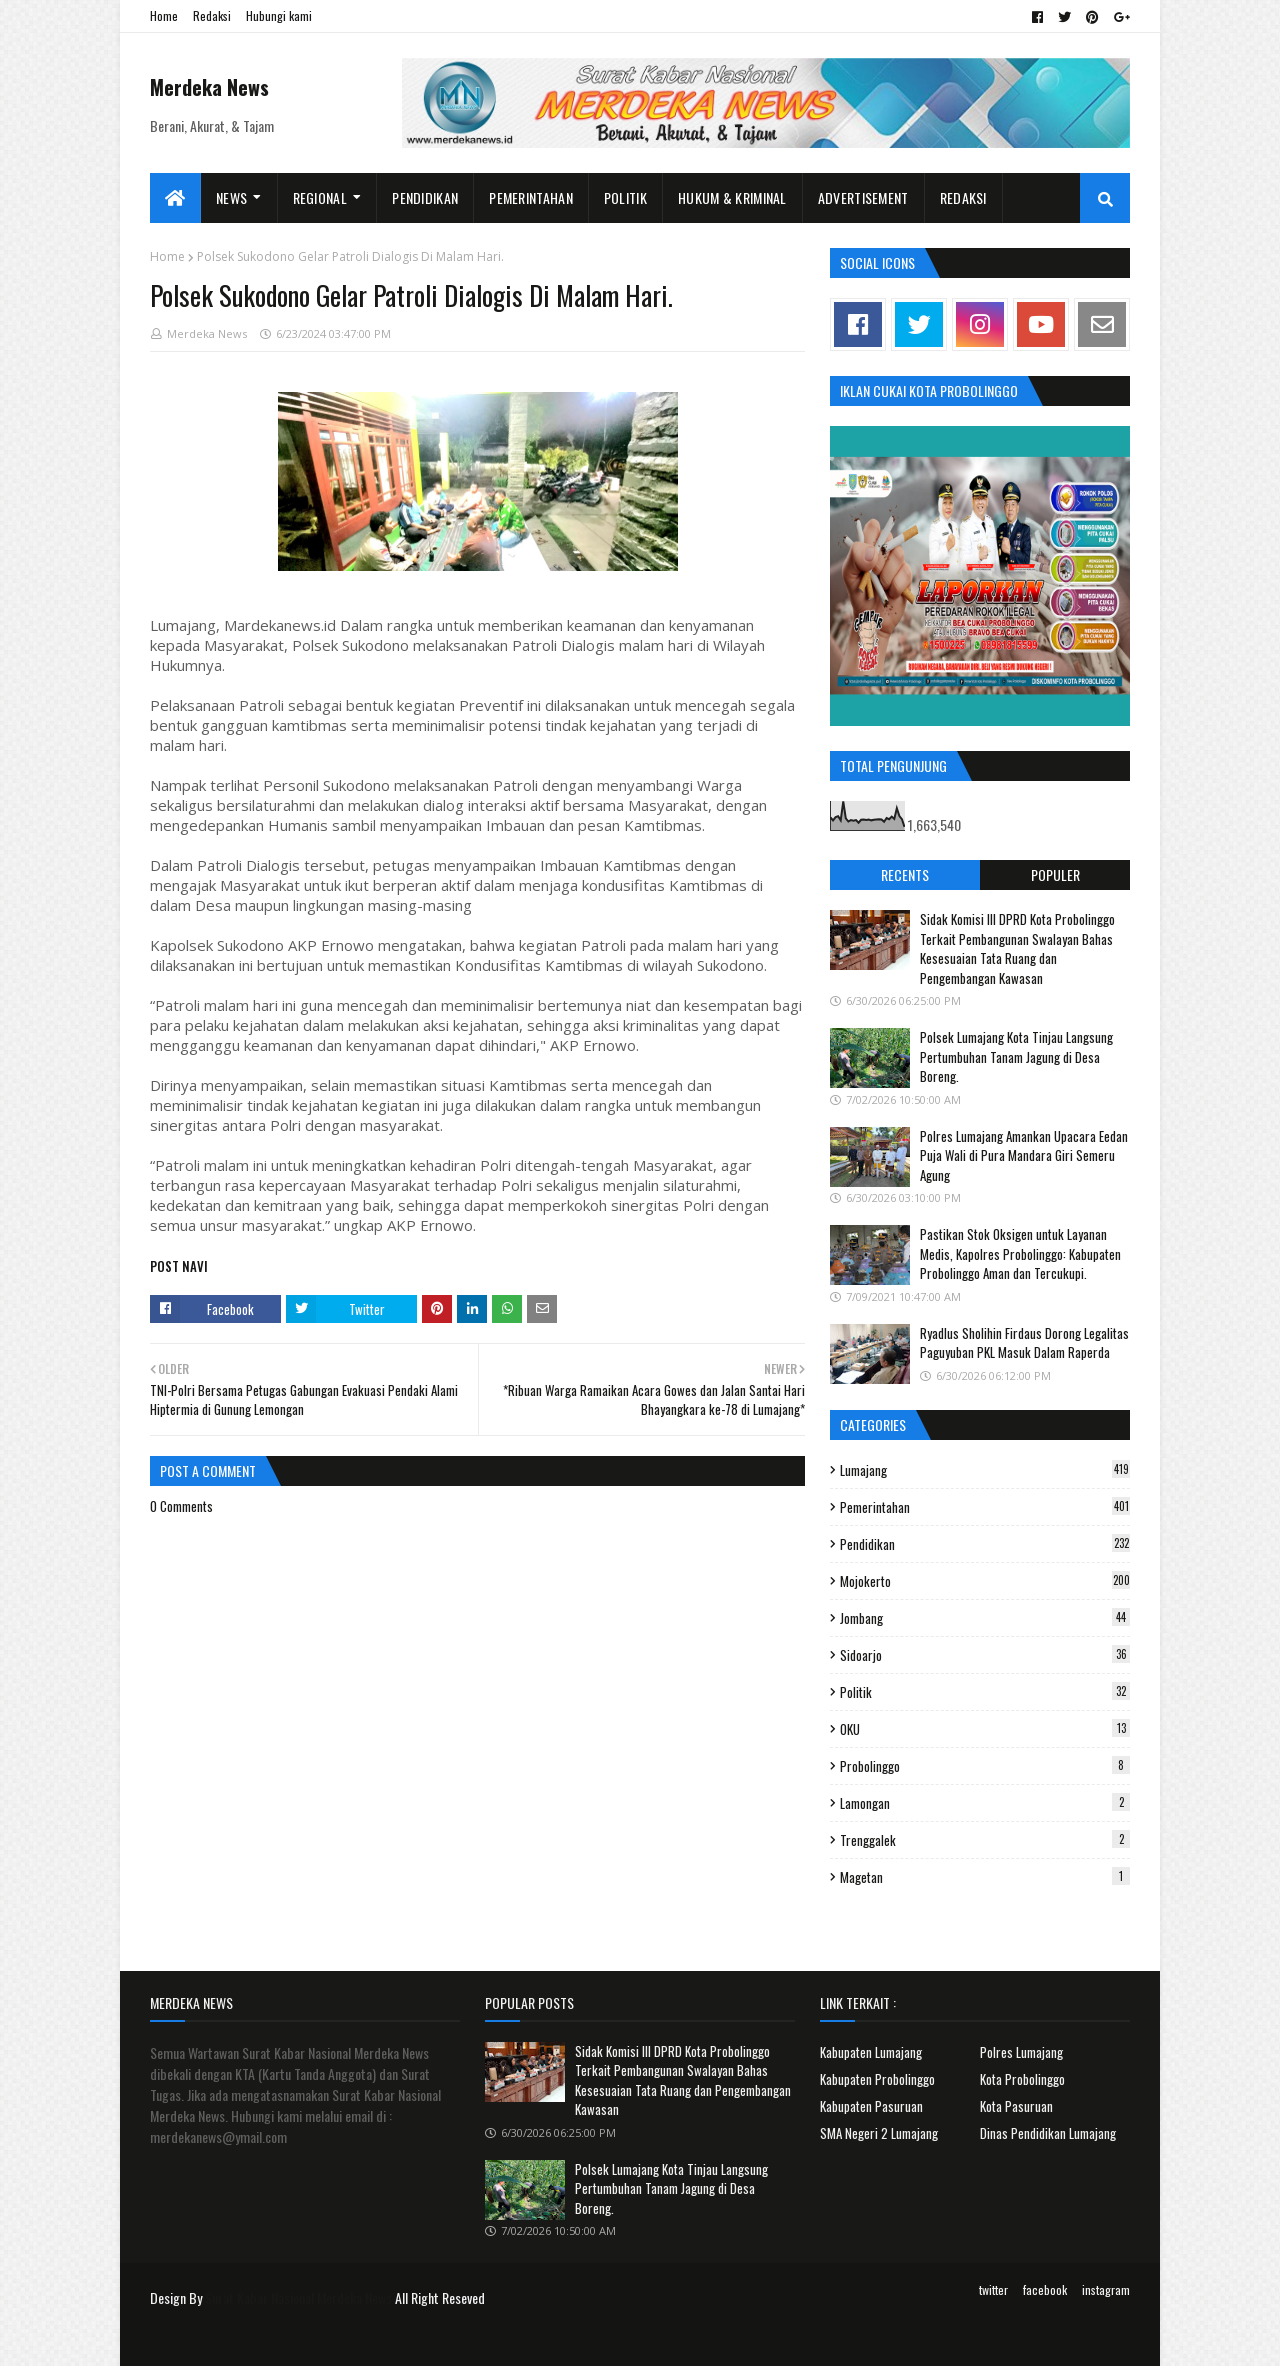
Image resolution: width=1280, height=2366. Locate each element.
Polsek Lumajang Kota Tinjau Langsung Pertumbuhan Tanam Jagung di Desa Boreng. (1016, 1056)
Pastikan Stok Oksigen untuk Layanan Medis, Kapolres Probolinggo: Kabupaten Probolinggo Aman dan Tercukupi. (1020, 1253)
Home (164, 15)
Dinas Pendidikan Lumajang (1048, 2133)
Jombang (985, 1618)
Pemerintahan (985, 1507)
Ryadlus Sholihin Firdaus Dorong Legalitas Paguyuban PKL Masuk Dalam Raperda (1024, 1343)
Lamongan (985, 1803)
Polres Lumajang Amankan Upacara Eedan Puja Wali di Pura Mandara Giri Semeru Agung (1024, 1155)
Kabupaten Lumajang (871, 2052)
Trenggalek (985, 1840)
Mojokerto (985, 1581)
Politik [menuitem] (625, 197)
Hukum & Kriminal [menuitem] (732, 197)
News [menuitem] (231, 197)
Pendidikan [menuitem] (425, 197)
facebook (1045, 2289)
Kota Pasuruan (1016, 2106)
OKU (985, 1729)
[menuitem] (175, 198)
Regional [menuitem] (320, 197)
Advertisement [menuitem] (863, 197)
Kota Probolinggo (1022, 2079)
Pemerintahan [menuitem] (531, 197)
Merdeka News (209, 87)
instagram (1106, 2289)
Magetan (985, 1877)
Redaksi (212, 15)
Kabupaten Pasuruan (871, 2106)
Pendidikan (985, 1544)
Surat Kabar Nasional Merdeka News (298, 2297)
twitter (993, 2289)
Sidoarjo (985, 1655)
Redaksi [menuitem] (963, 197)
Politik (985, 1692)
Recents (905, 874)
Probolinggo (985, 1766)
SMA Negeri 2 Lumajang (879, 2133)
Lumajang (985, 1470)
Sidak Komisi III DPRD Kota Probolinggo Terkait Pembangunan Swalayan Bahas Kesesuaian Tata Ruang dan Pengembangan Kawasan (1017, 948)
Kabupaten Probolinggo (877, 2079)
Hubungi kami (279, 15)
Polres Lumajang (1021, 2052)
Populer (1055, 874)
